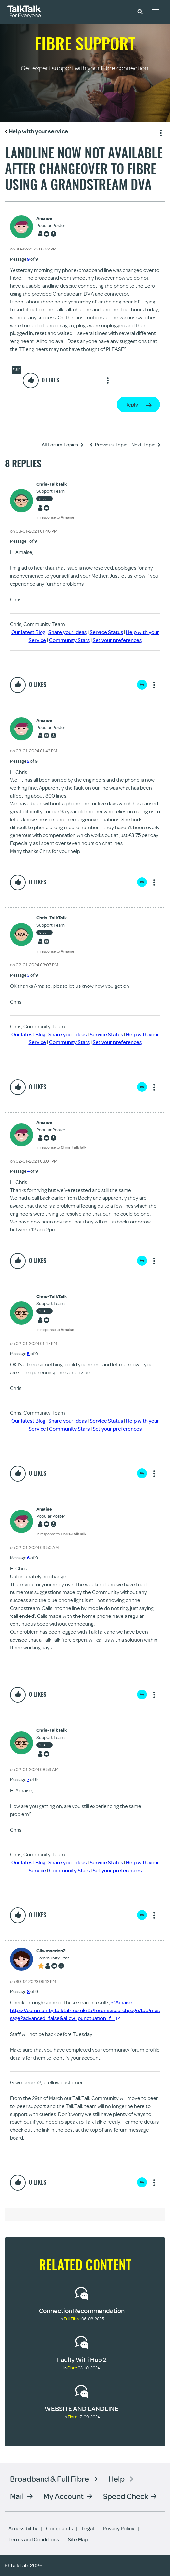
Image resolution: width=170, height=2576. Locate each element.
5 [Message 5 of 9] (28, 1353)
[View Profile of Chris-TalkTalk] (55, 484)
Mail (17, 2496)
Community (121, 11)
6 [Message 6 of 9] (28, 1558)
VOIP (16, 369)
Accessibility (22, 2528)
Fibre (72, 2367)
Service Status (106, 632)
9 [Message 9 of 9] (28, 259)
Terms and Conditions (33, 2539)
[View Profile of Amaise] (50, 218)
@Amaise (121, 2002)
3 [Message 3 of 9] (28, 975)
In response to (55, 517)
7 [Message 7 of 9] (28, 1779)
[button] (140, 11)
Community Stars (69, 640)
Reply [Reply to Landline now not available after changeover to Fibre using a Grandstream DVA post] (131, 404)
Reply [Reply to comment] (142, 685)
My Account (63, 2496)
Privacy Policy (118, 2528)
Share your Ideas (67, 632)
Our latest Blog (28, 632)
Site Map (78, 2539)
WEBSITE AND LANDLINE (82, 2409)
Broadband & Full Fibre (49, 2478)
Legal (88, 2528)
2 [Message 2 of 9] (28, 761)
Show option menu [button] (160, 132)
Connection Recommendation (82, 2310)
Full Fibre (72, 2318)
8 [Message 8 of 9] (28, 1991)
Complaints (59, 2528)
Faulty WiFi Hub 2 (82, 2359)
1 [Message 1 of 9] (28, 541)
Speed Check (125, 2496)
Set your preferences (117, 640)
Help (116, 2478)
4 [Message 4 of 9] (28, 1171)
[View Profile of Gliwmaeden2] (52, 1950)
